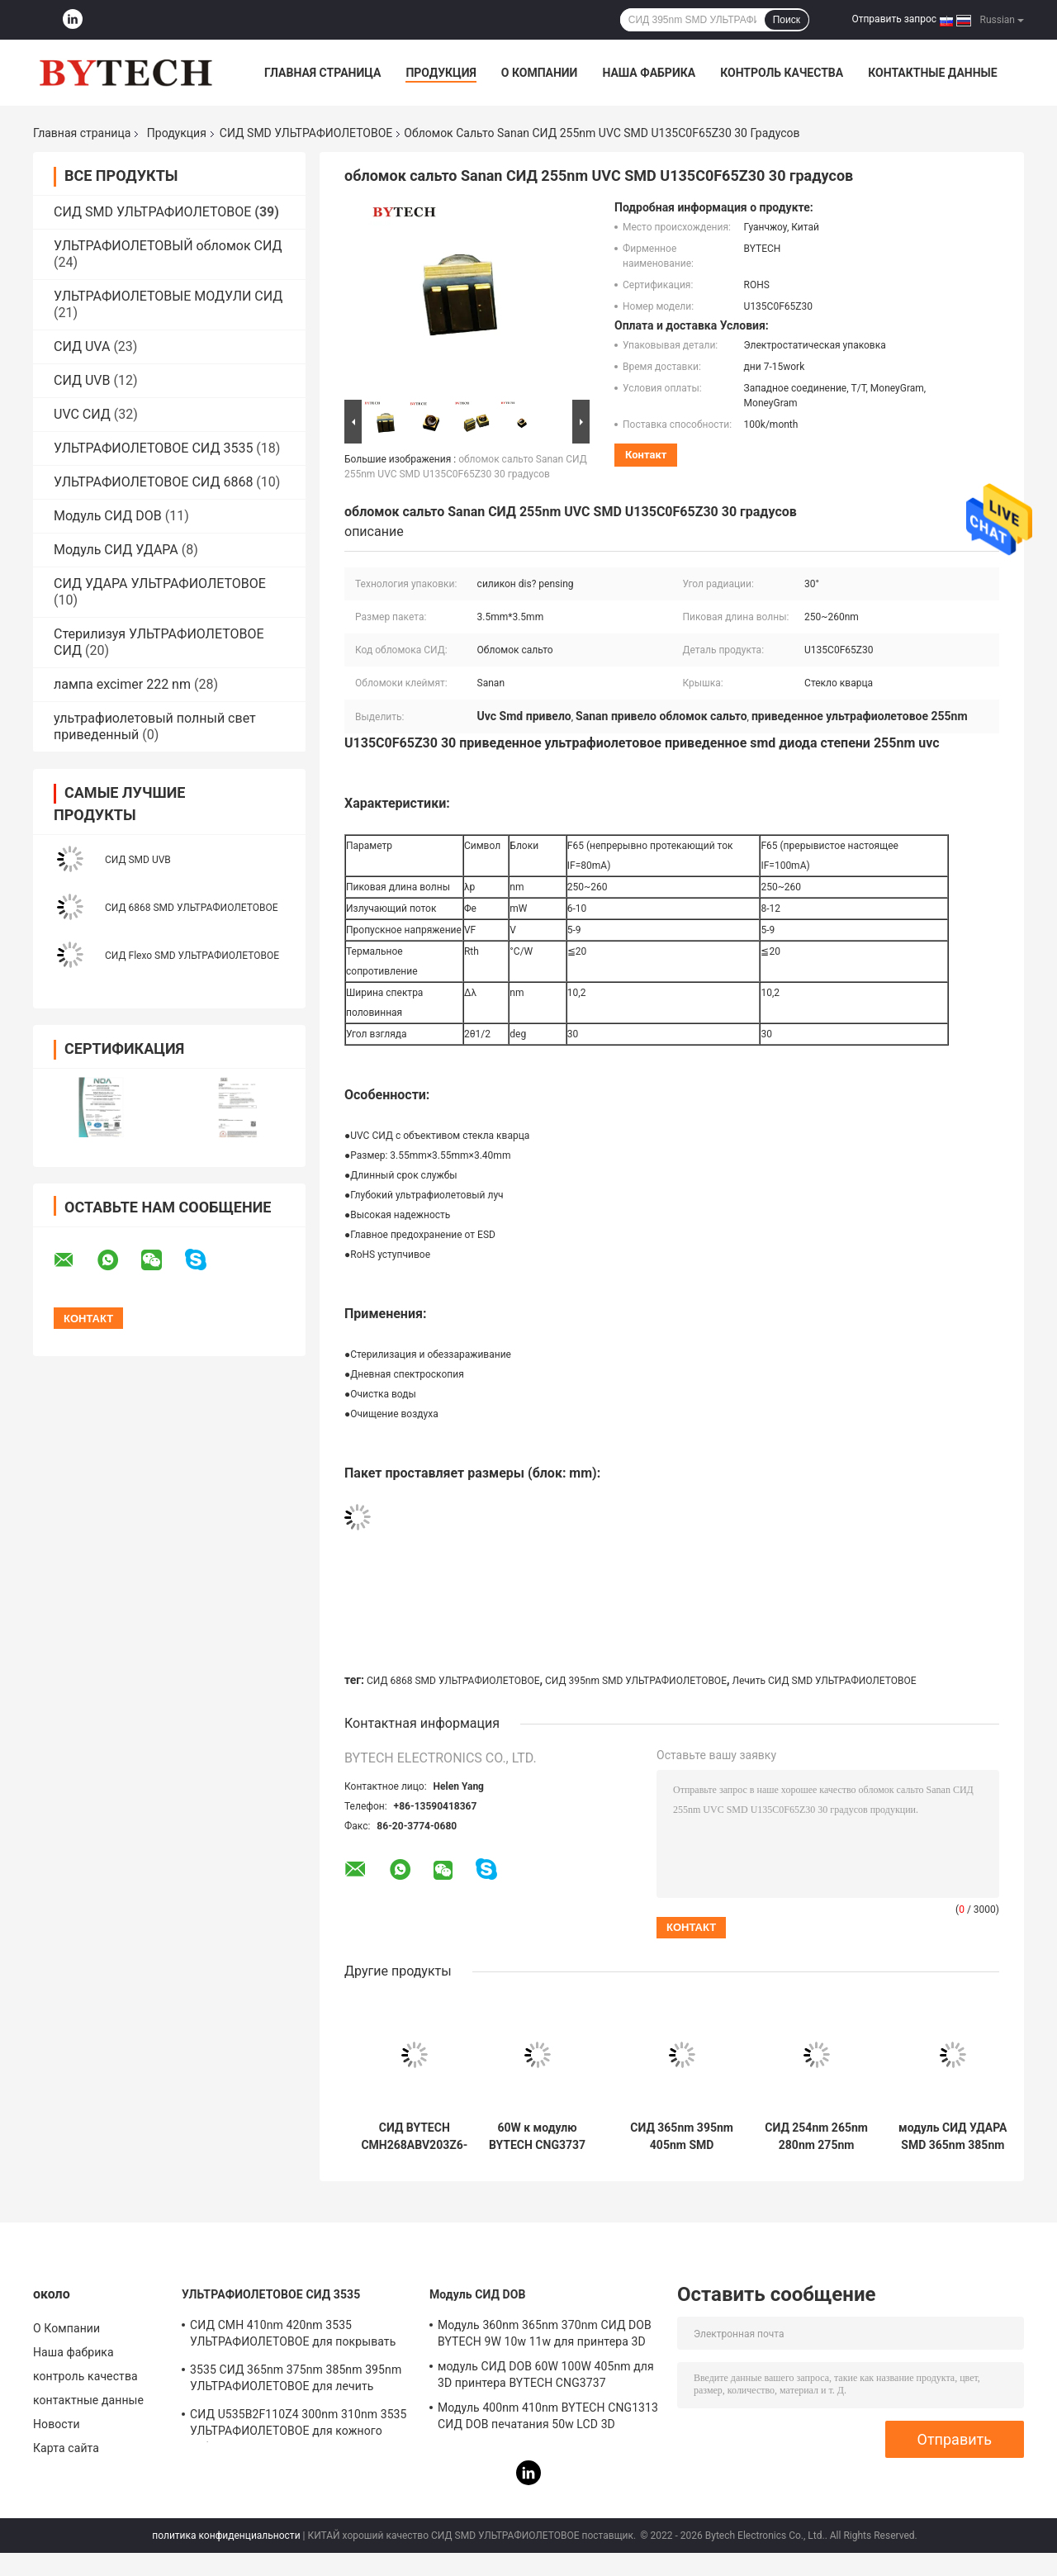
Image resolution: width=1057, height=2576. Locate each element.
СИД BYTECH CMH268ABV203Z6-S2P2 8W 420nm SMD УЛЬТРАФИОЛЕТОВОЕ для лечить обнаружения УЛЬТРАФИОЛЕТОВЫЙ (414, 2136)
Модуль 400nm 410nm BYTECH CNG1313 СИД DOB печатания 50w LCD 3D (548, 2416)
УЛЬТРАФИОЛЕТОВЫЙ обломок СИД (168, 246)
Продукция (440, 72)
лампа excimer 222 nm (122, 684)
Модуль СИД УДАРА (116, 549)
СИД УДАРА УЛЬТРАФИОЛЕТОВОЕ (160, 583)
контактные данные (932, 72)
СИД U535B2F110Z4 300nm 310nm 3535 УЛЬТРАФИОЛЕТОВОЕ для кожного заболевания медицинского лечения (298, 2425)
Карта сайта (66, 2448)
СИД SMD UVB (138, 860)
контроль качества (781, 72)
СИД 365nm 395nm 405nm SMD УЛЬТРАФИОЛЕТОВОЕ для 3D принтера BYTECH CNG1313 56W (682, 2136)
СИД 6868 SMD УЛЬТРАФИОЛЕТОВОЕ (191, 907)
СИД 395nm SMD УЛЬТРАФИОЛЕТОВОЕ (636, 1680)
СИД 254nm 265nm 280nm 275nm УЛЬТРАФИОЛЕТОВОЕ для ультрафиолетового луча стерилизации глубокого (816, 2136)
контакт (645, 454)
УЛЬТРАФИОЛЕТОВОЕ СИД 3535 (153, 448)
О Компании (539, 72)
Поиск (786, 20)
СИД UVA (82, 346)
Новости (56, 2424)
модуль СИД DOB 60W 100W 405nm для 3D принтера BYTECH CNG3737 (546, 2374)
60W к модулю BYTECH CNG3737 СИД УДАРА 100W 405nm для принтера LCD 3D (536, 2136)
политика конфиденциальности (226, 2535)
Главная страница (322, 72)
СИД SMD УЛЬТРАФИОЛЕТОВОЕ (306, 133)
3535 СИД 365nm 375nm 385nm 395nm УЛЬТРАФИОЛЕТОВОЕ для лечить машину (295, 2380)
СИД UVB (82, 380)
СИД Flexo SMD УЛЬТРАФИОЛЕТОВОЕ (192, 955)
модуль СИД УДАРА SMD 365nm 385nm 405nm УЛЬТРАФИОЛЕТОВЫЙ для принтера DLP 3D (953, 2136)
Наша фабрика (648, 72)
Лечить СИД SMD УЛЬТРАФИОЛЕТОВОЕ (824, 1680)
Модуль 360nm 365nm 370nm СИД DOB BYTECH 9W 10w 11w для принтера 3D (545, 2333)
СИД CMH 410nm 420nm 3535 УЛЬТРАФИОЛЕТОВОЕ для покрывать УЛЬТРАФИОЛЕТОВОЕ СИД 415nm (293, 2335)
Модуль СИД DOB (108, 516)
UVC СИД (82, 414)
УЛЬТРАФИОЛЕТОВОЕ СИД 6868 (153, 482)
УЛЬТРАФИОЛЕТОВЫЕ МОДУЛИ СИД (168, 296)
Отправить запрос (893, 19)
